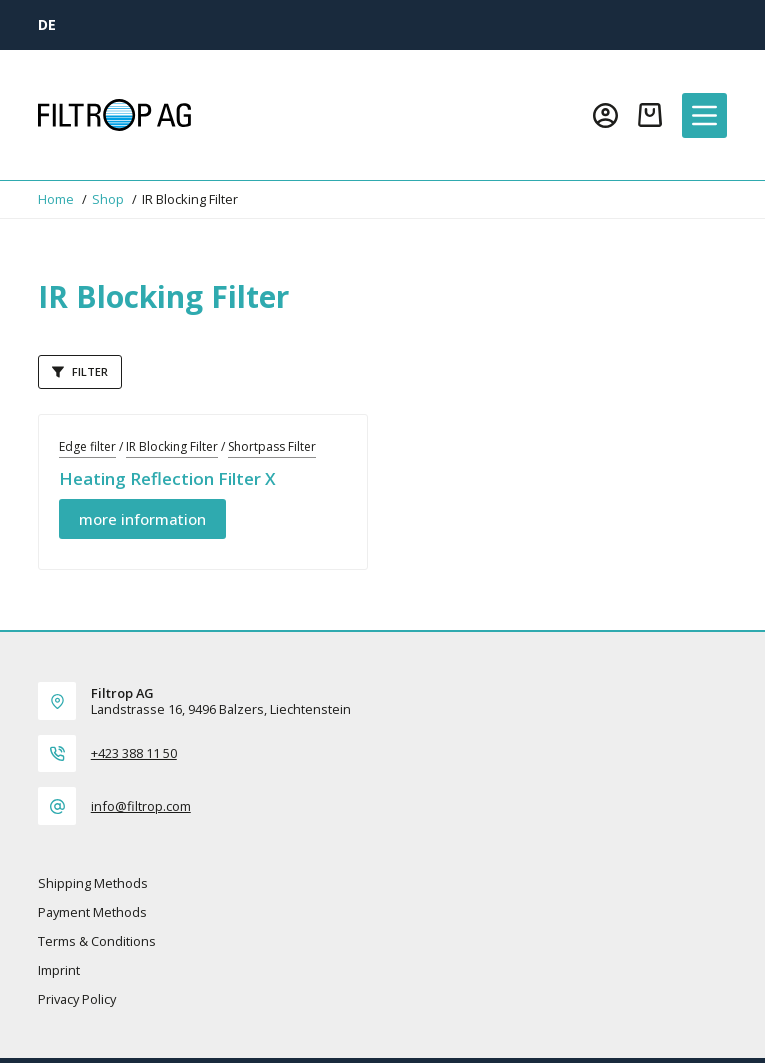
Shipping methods (93, 883)
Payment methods (92, 912)
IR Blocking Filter (172, 446)
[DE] (47, 24)
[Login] (605, 115)
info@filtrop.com (141, 806)
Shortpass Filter (272, 446)
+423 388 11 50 (134, 753)
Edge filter (87, 446)
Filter (80, 371)
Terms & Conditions (97, 941)
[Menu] (704, 115)
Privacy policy (77, 999)
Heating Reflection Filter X (167, 478)
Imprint (59, 970)
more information (142, 519)
